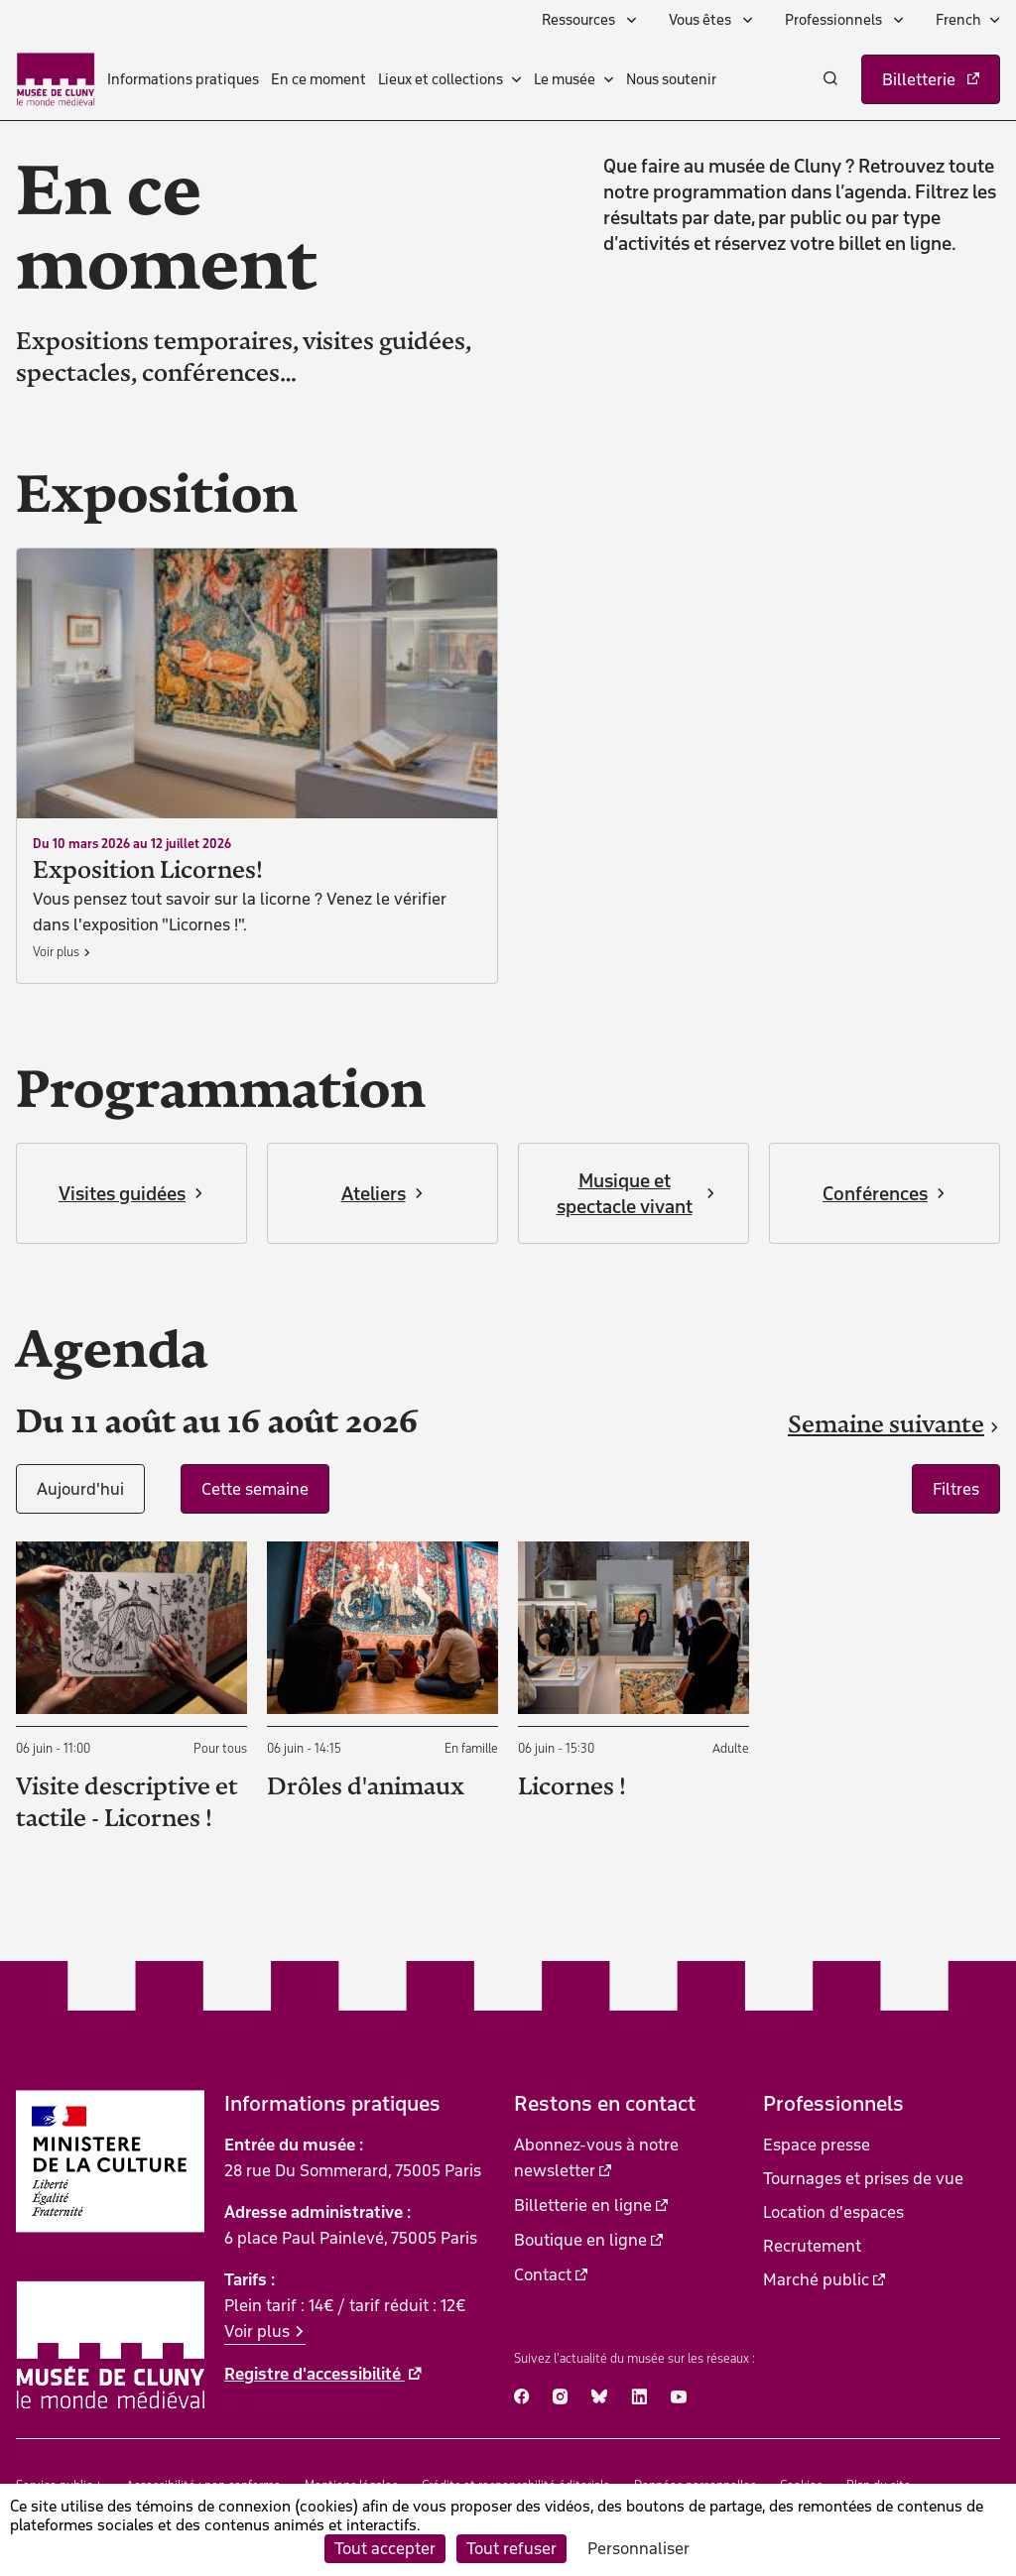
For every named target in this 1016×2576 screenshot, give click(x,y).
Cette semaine (255, 1489)
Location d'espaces (833, 2212)
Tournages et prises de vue (863, 2178)
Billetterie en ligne (583, 2205)
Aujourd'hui (80, 1489)
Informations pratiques (183, 79)
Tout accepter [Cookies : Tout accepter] (385, 2548)
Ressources (580, 20)
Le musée (564, 79)
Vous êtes (701, 20)
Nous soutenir (671, 79)
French (958, 20)
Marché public (816, 2279)
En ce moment (318, 79)
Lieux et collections (440, 79)
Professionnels (835, 20)
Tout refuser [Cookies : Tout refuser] (511, 2548)
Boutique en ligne (580, 2240)
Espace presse (816, 2144)
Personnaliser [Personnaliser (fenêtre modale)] (638, 2548)
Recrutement (812, 2246)
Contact (543, 2274)
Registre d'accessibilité (314, 2374)
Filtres (956, 1489)
